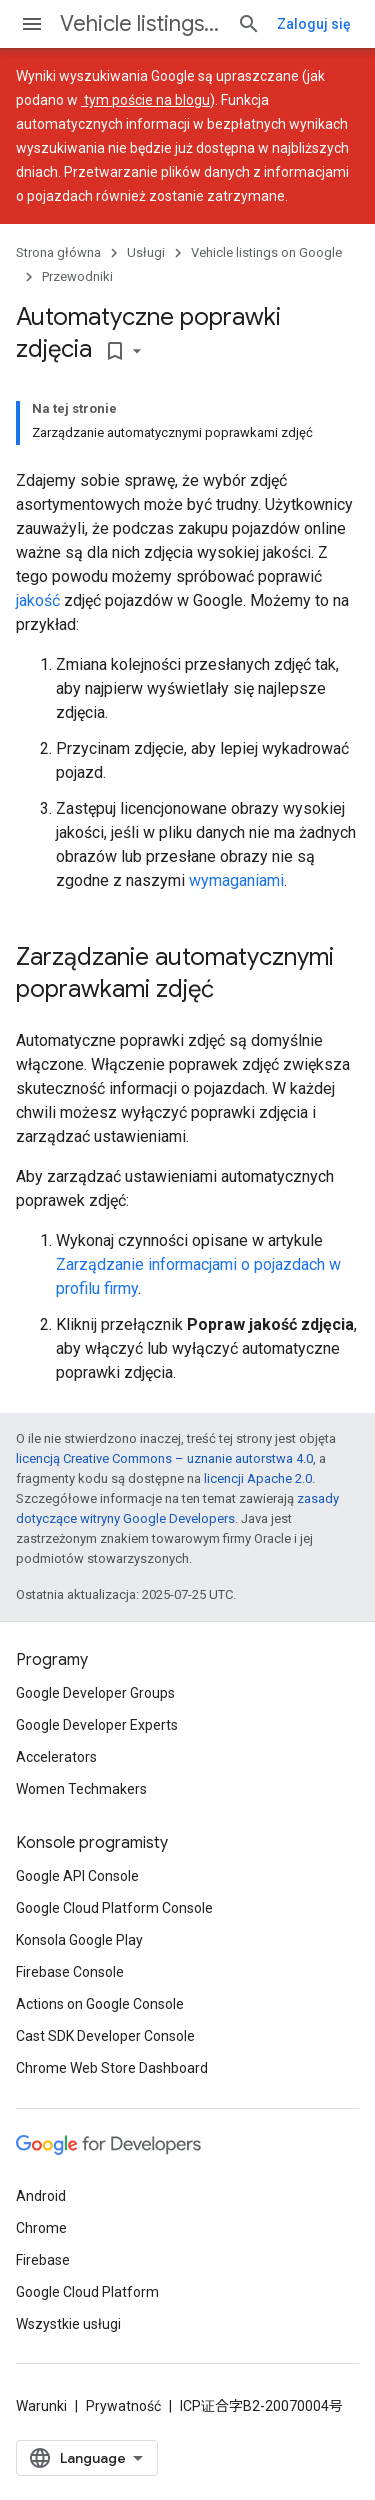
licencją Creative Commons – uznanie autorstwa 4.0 (164, 1458)
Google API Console (77, 1876)
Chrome (41, 2228)
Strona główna (58, 252)
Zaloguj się (314, 24)
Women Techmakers (81, 1789)
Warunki (41, 2406)
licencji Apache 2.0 (258, 1478)
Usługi (146, 252)
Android (41, 2196)
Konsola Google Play (79, 1940)
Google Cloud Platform (87, 2292)
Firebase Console (70, 1972)
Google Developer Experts (97, 1725)
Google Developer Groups (95, 1693)
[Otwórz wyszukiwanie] (249, 24)
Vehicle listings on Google (140, 23)
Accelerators (56, 1757)
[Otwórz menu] (32, 24)
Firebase (43, 2260)
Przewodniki (77, 276)
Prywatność (123, 2406)
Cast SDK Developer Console (105, 2036)
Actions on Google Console (100, 2004)
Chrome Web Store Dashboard (112, 2068)
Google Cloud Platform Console (114, 1908)
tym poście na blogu (145, 100)
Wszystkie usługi (68, 2324)
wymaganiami (236, 880)
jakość (38, 600)
